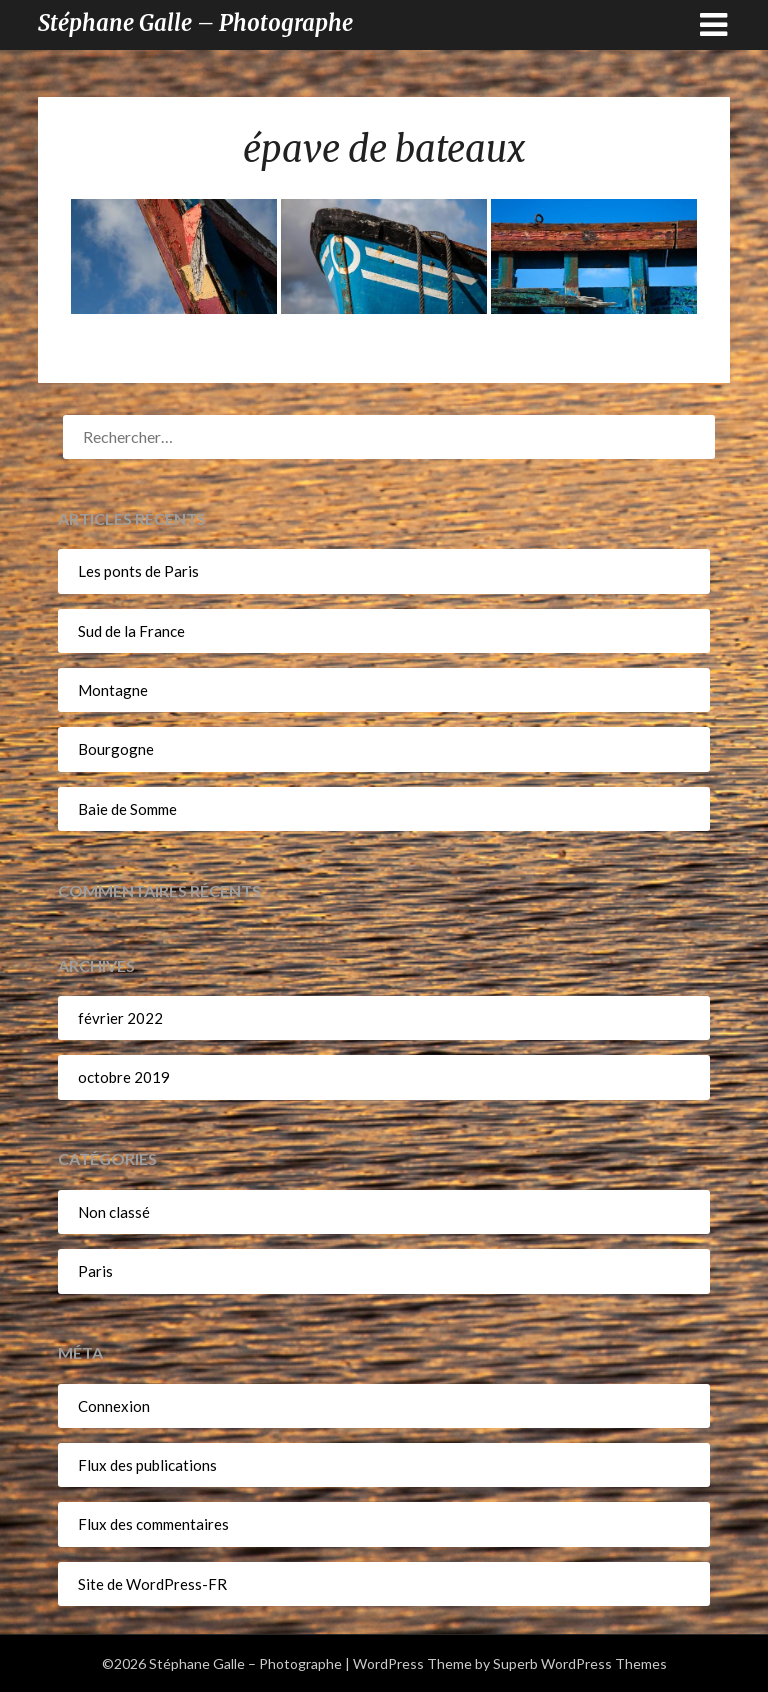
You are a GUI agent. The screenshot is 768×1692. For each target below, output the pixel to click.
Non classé (114, 1212)
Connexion (114, 1406)
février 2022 (120, 1018)
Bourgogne (116, 749)
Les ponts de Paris (138, 571)
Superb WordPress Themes (580, 1663)
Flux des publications (147, 1465)
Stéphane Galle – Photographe (195, 23)
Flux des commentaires (153, 1524)
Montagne (113, 690)
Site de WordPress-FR (152, 1584)
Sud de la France (131, 631)
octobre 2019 (124, 1077)
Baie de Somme (127, 809)
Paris (95, 1271)
